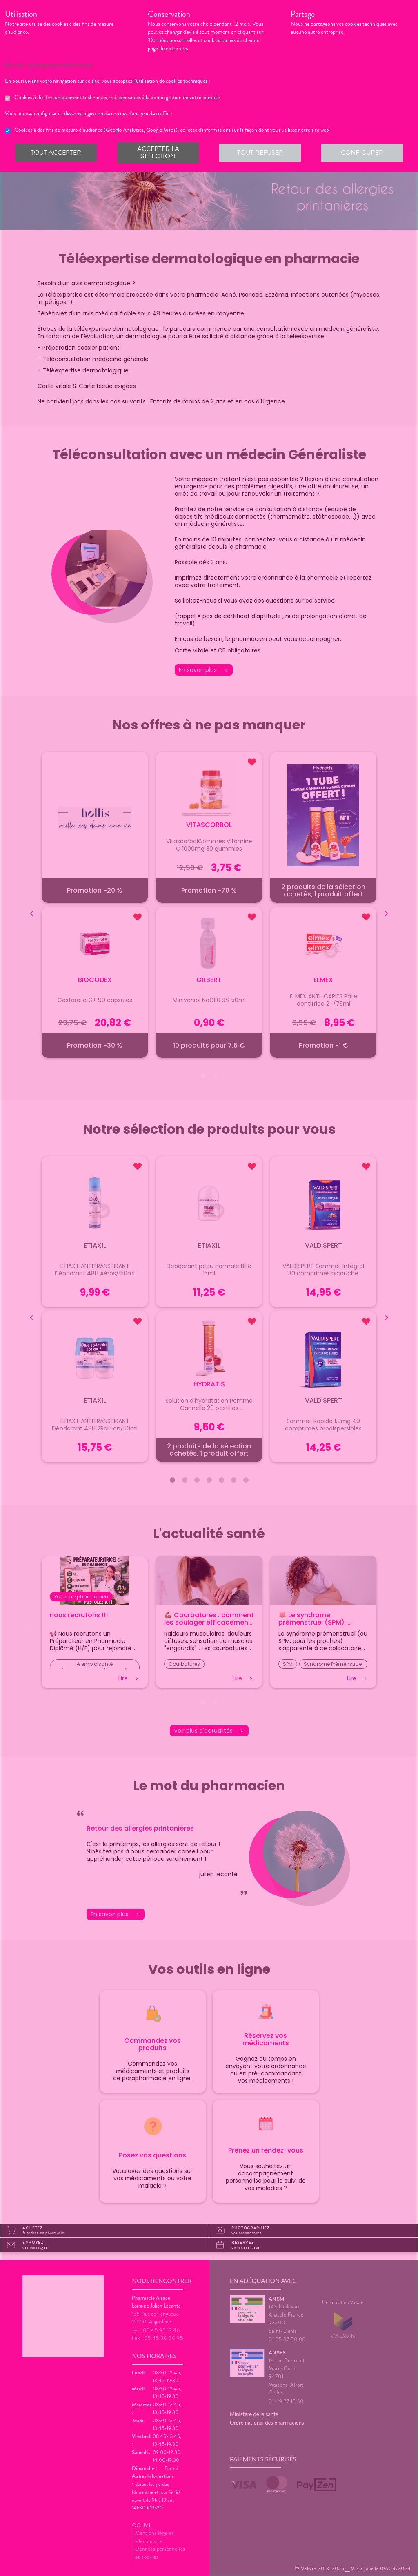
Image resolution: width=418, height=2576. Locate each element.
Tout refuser (260, 152)
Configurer (362, 152)
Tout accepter (56, 152)
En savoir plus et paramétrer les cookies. (56, 65)
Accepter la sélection (157, 153)
